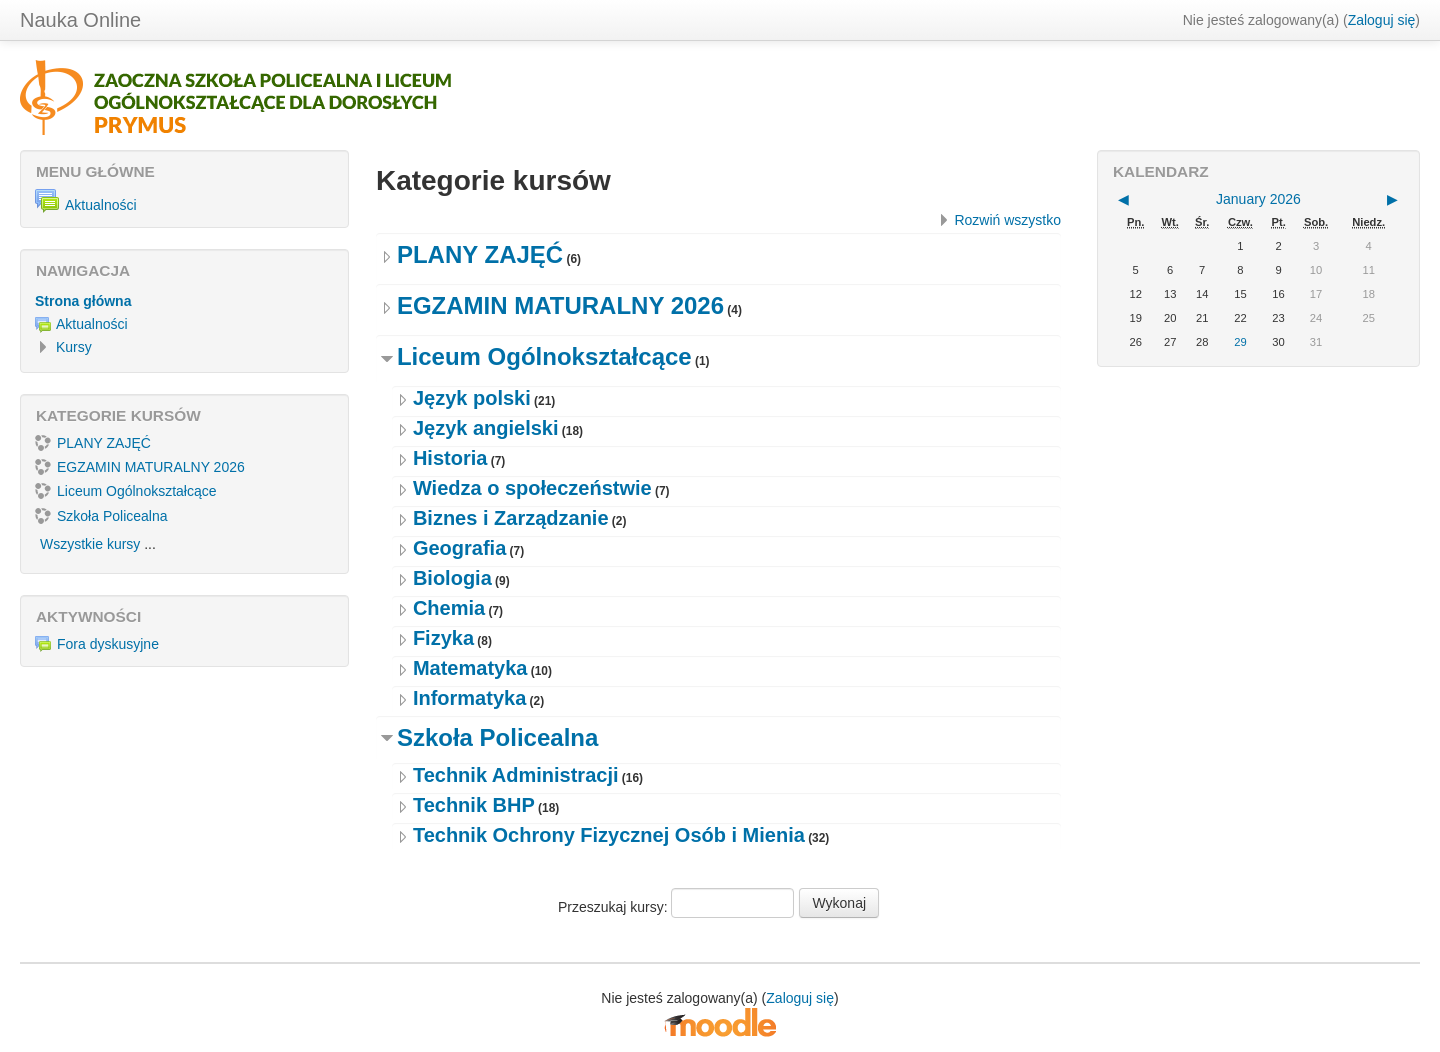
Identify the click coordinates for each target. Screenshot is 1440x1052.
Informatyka (469, 698)
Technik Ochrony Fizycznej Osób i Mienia (609, 835)
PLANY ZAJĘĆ (480, 254)
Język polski (472, 398)
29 (1240, 342)
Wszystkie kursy (90, 544)
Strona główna (83, 301)
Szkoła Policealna (497, 737)
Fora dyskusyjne (97, 644)
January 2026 (1258, 199)
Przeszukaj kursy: (615, 907)
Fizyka (443, 638)
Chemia (449, 608)
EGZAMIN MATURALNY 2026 (560, 305)
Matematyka (470, 668)
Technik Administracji (516, 775)
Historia (450, 458)
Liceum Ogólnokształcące (544, 356)
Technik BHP (474, 805)
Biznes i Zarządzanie (511, 518)
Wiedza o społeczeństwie (532, 488)
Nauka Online (80, 20)
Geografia (459, 548)
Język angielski (486, 428)
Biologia (452, 578)
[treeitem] (184, 301)
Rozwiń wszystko (1007, 220)
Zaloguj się (1382, 20)
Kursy (74, 347)
